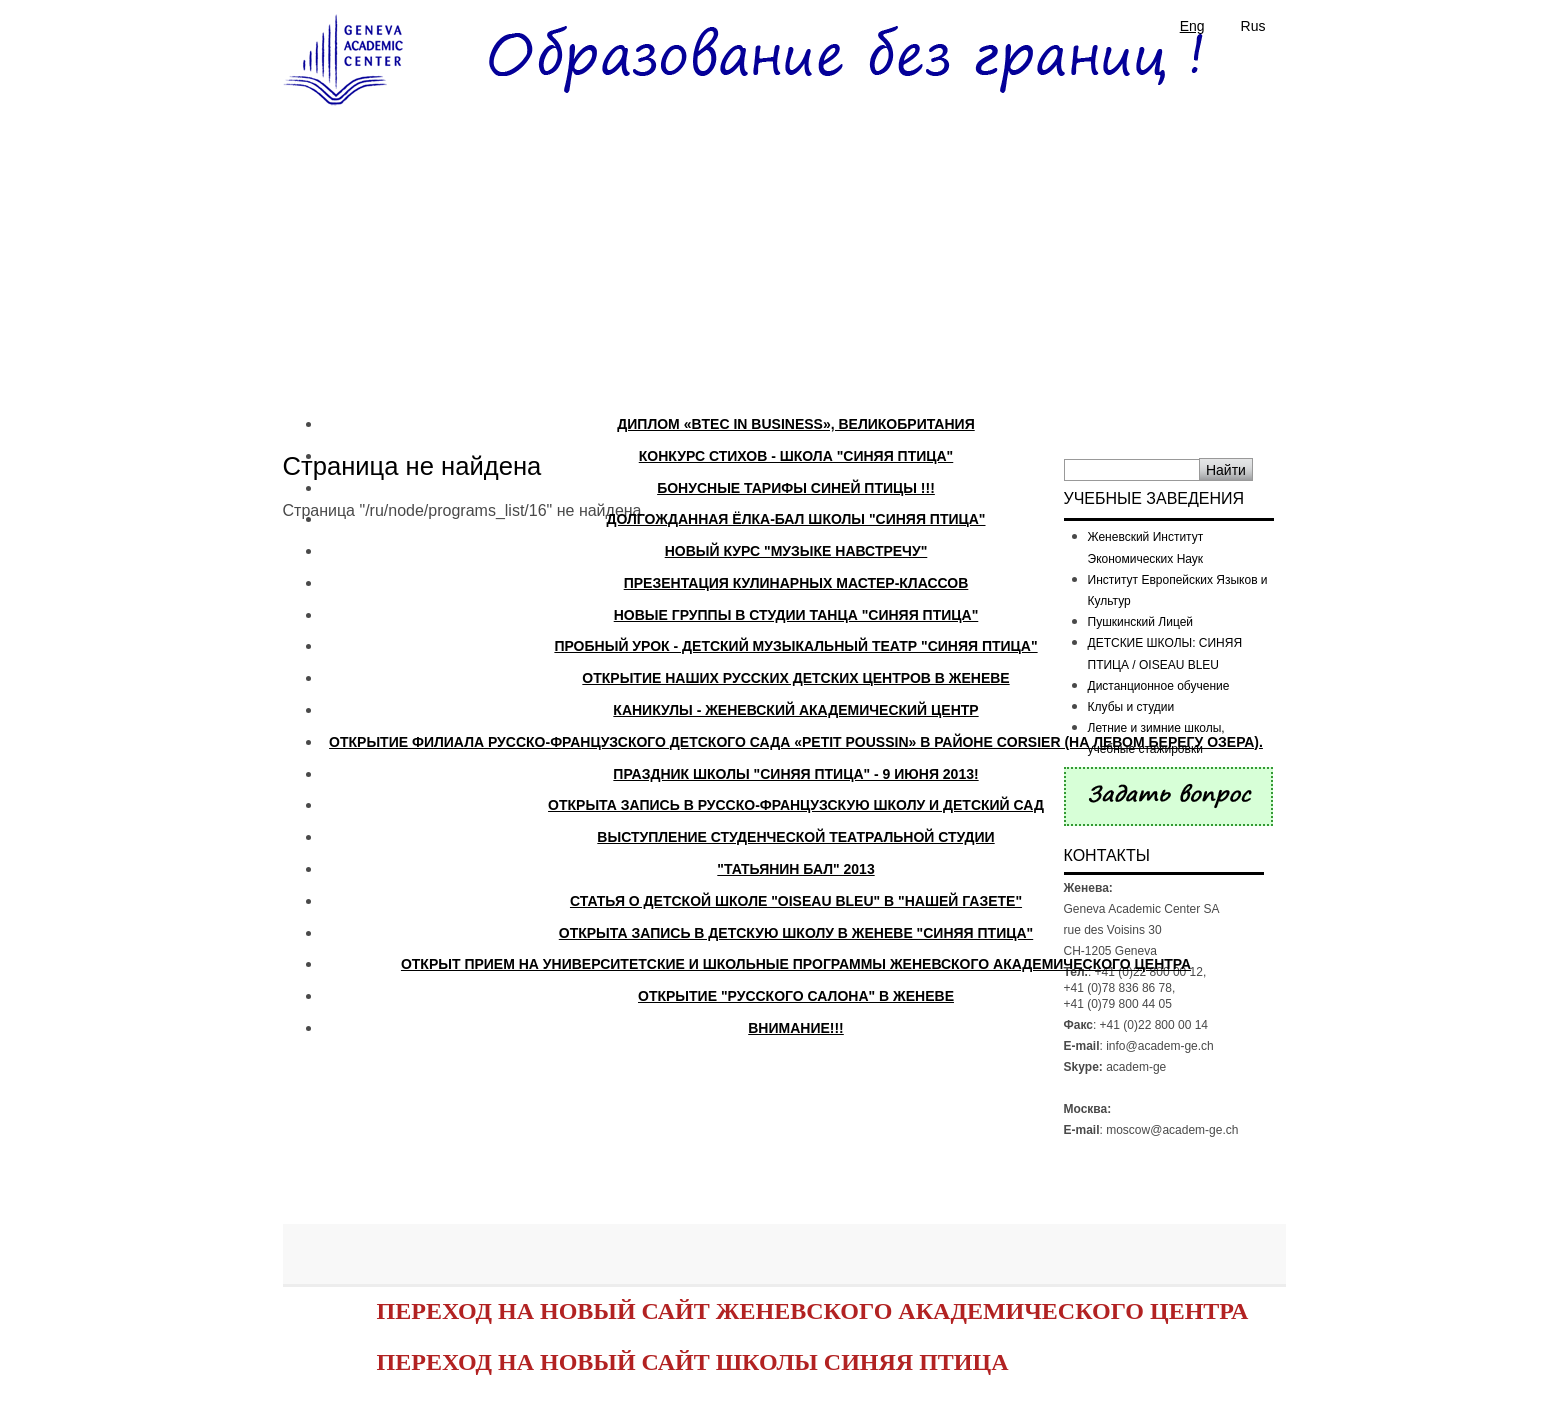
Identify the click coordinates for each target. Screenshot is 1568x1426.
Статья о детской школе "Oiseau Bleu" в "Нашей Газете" (796, 901)
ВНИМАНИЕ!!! (796, 1028)
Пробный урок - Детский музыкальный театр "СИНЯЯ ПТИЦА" (795, 646)
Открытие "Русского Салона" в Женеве (796, 996)
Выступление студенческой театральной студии (795, 837)
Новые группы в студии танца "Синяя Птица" (796, 615)
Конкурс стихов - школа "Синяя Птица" (796, 456)
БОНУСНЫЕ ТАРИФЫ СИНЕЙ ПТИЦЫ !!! (796, 488)
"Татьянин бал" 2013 (795, 869)
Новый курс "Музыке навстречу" (796, 551)
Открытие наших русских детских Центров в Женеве (795, 678)
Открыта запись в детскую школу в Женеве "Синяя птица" (796, 933)
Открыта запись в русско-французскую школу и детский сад (796, 805)
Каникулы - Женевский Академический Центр (795, 710)
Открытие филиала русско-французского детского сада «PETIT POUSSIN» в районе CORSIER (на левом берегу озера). (796, 742)
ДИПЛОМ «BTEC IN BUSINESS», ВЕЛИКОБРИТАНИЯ (795, 424)
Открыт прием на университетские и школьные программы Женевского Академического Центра (796, 964)
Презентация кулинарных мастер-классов (796, 583)
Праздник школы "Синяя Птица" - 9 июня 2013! (795, 774)
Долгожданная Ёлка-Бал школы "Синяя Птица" (795, 519)
